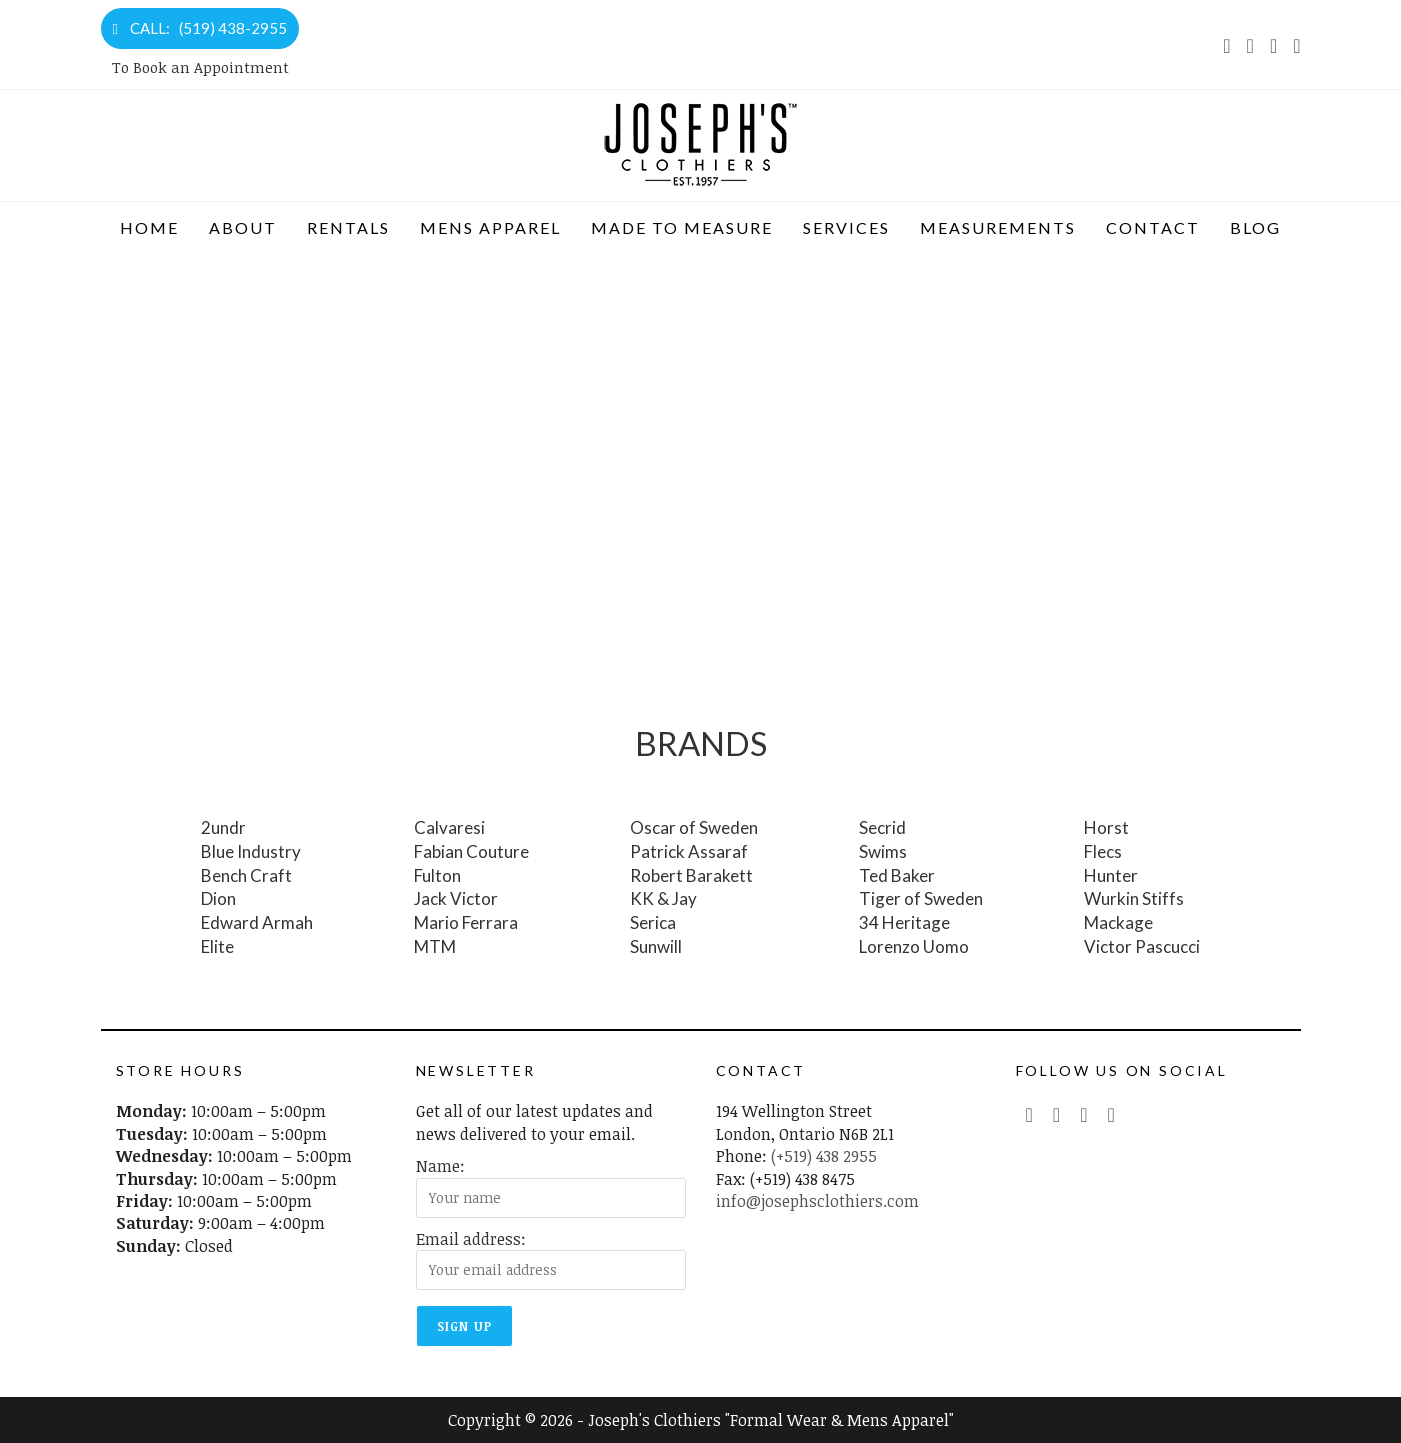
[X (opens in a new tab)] (1226, 45)
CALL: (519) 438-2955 (200, 28)
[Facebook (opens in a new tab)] (1250, 45)
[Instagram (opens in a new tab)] (1273, 45)
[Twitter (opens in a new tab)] (1029, 1114)
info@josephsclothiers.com (817, 1201)
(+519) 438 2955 (824, 1156)
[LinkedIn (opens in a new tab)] (1292, 45)
